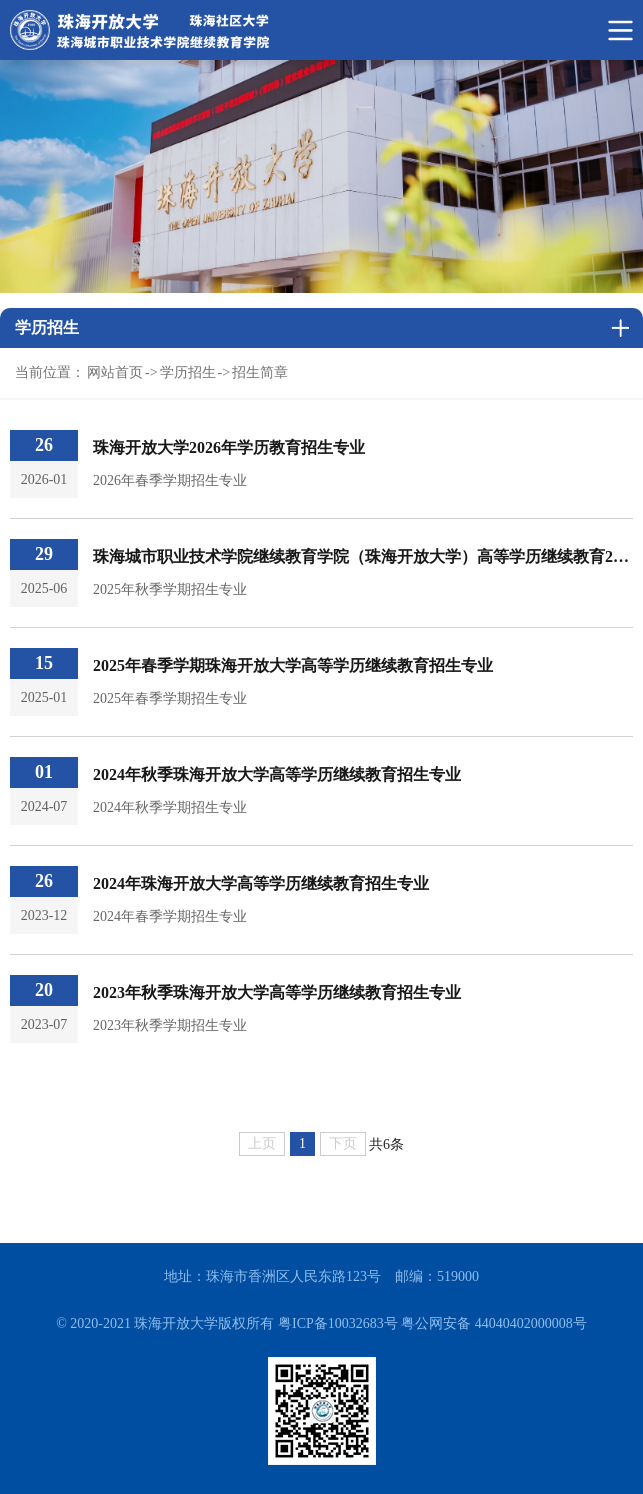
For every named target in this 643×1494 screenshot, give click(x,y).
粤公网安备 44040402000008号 (494, 1323)
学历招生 (188, 372)
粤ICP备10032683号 (338, 1323)
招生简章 (260, 372)
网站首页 (115, 372)
